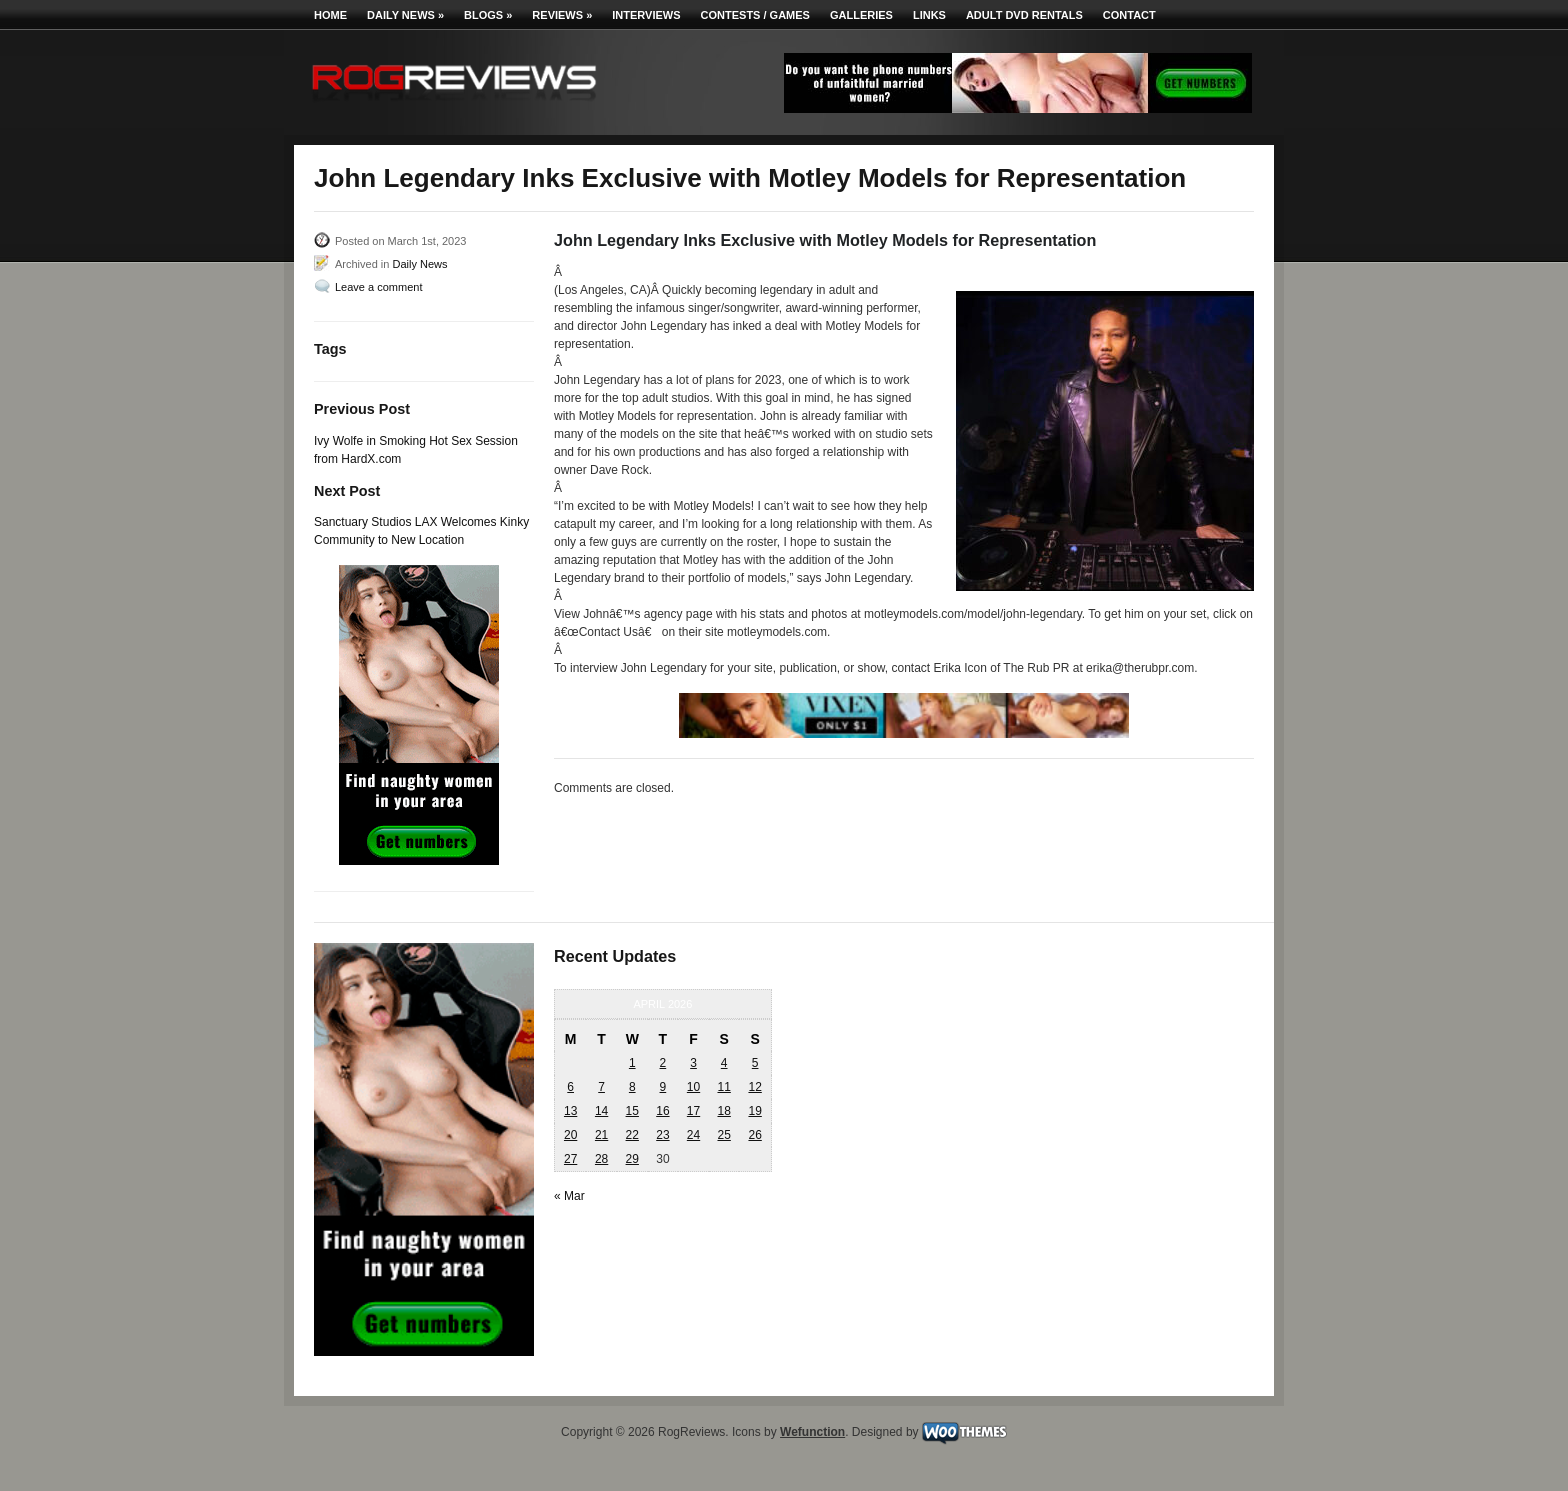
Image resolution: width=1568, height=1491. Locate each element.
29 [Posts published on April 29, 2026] (632, 1159)
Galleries (861, 15)
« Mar (569, 1196)
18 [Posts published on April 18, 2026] (723, 1111)
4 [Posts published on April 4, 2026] (724, 1063)
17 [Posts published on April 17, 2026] (693, 1111)
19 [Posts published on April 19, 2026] (754, 1111)
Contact (1129, 15)
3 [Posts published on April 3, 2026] (693, 1063)
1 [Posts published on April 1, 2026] (632, 1063)
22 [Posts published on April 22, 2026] (632, 1135)
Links (929, 15)
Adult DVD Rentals (1024, 15)
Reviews (562, 15)
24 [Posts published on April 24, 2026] (693, 1135)
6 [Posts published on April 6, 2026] (570, 1087)
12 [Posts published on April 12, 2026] (754, 1087)
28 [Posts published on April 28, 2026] (601, 1159)
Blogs (488, 15)
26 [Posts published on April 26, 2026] (754, 1135)
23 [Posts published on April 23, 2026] (662, 1135)
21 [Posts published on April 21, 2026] (601, 1135)
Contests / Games (755, 15)
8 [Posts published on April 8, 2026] (632, 1087)
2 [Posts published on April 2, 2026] (663, 1063)
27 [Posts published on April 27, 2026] (570, 1159)
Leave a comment (378, 287)
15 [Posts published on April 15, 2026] (632, 1111)
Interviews (646, 15)
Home (330, 15)
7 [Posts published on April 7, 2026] (601, 1087)
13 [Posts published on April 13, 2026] (570, 1111)
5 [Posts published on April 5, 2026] (755, 1063)
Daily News (405, 15)
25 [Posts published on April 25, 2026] (723, 1135)
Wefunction (812, 1432)
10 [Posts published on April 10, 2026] (693, 1087)
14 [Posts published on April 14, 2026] (601, 1111)
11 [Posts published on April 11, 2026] (723, 1087)
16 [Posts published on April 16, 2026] (662, 1111)
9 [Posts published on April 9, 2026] (663, 1087)
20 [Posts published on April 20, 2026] (570, 1135)
